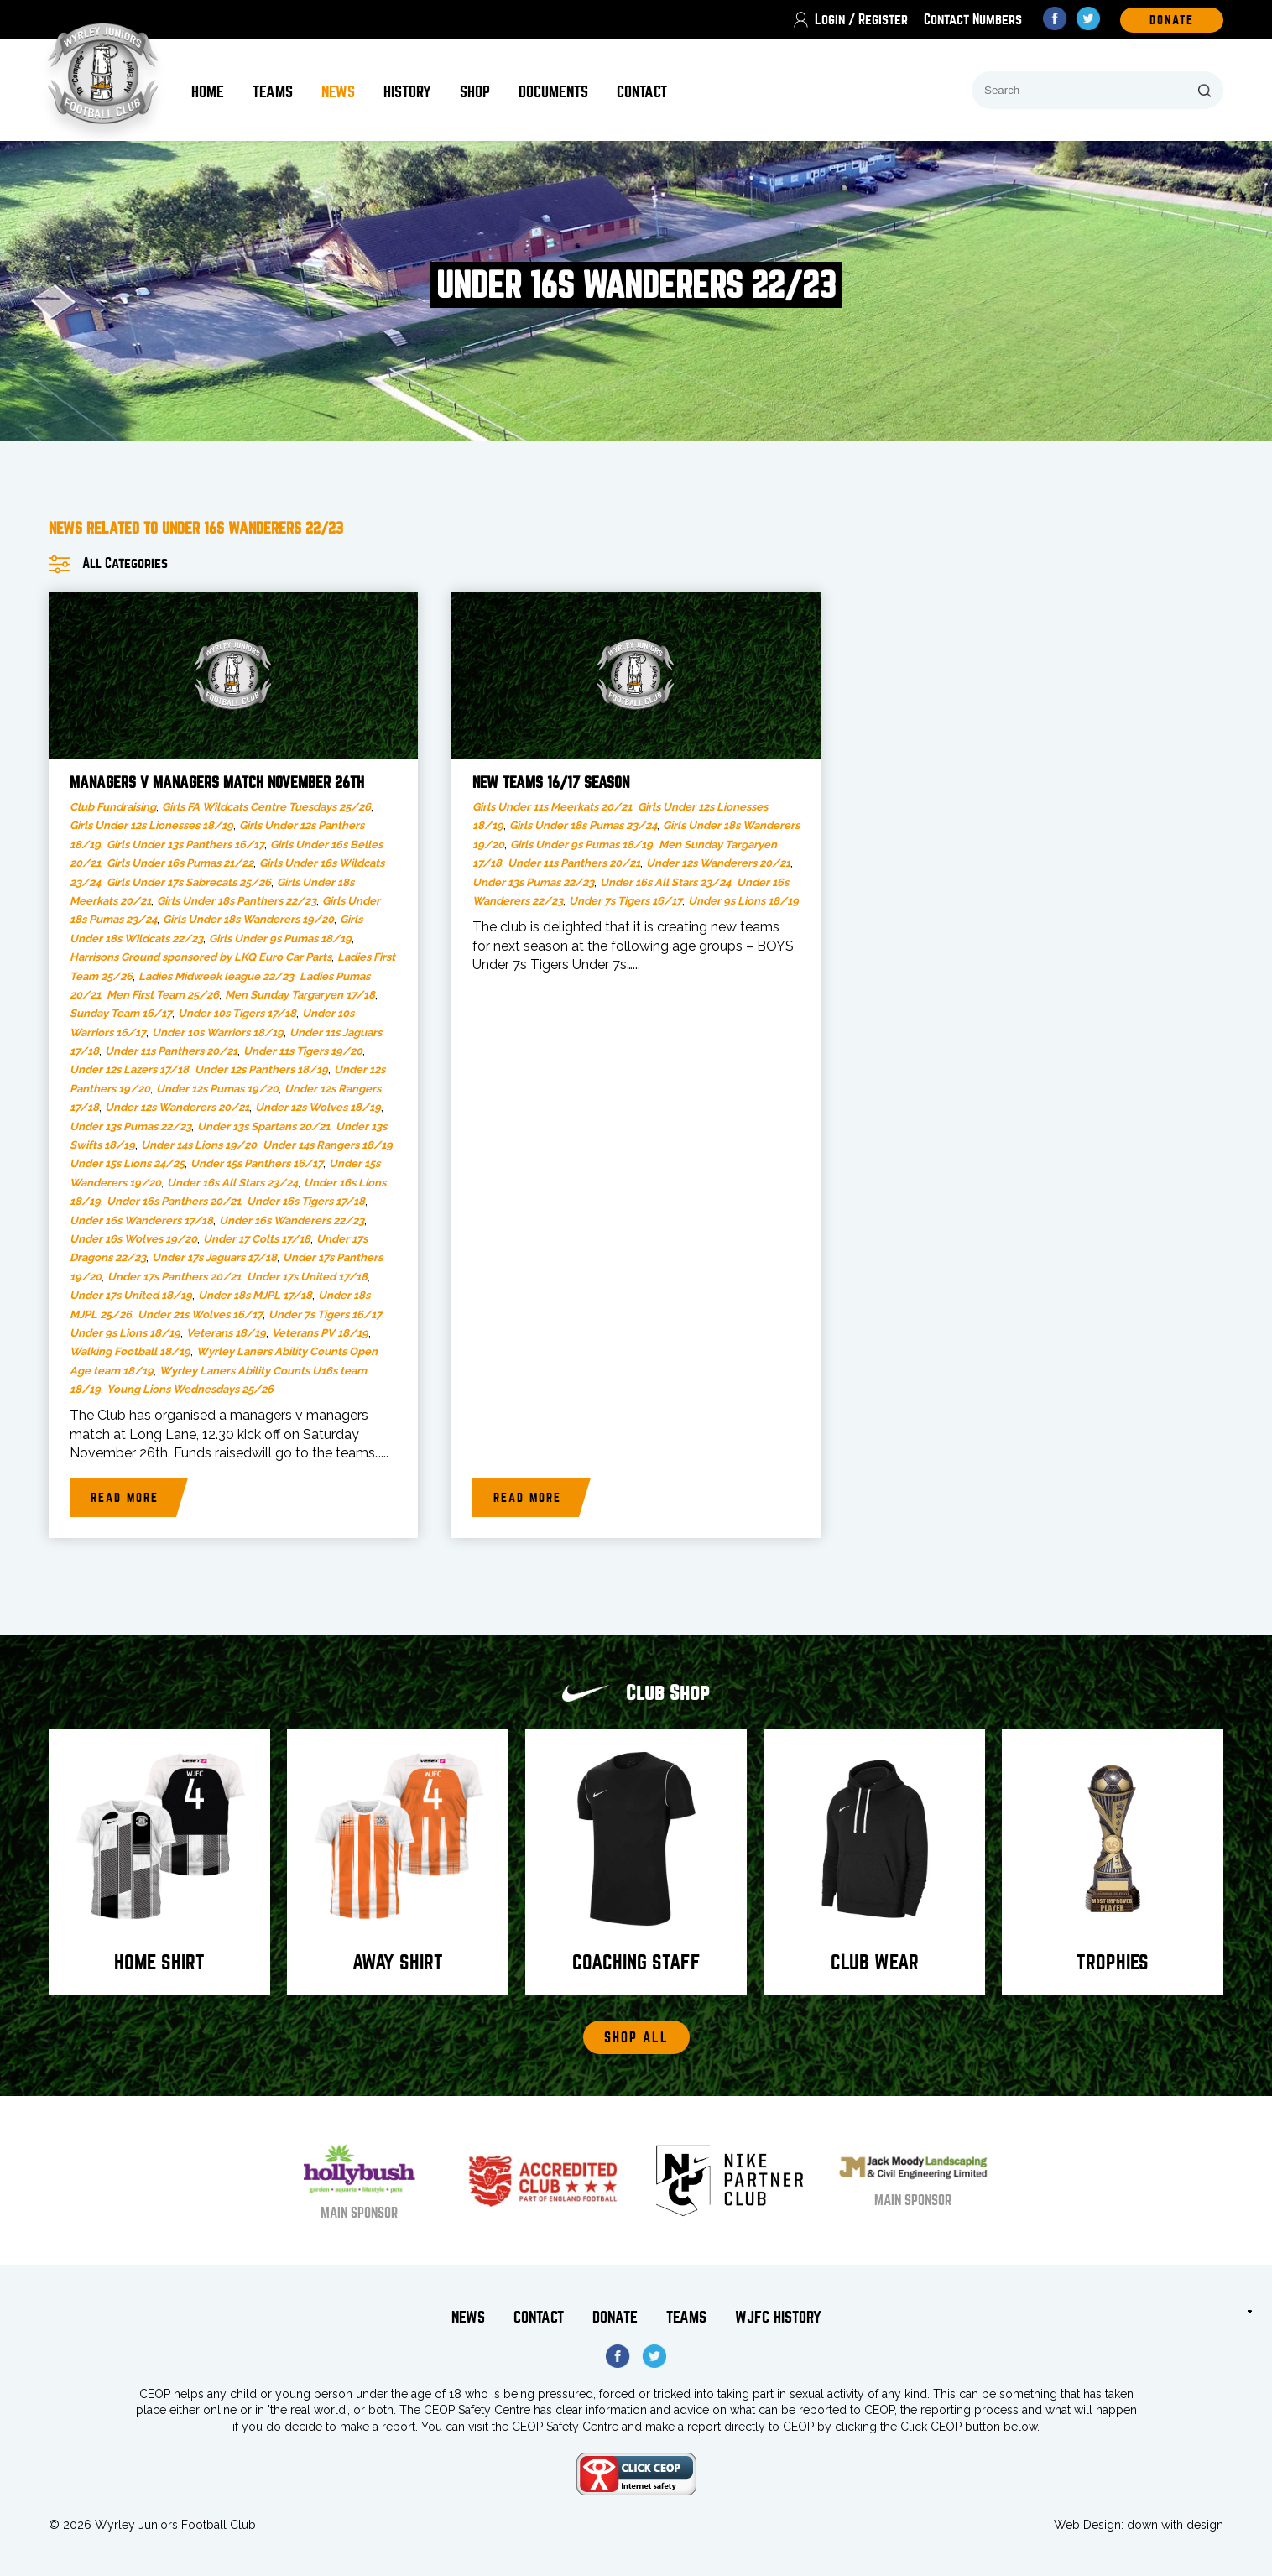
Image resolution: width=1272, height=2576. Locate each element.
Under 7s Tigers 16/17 (325, 1314)
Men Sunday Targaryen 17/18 (300, 994)
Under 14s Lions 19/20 (199, 1145)
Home (207, 92)
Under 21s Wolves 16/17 (200, 1314)
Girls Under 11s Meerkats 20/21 (552, 806)
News (338, 92)
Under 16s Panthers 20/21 (174, 1201)
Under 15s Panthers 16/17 (256, 1163)
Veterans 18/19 (226, 1333)
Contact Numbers (973, 20)
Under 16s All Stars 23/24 (232, 1182)
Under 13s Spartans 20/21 (263, 1126)
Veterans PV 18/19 (320, 1333)
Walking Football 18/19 (130, 1351)
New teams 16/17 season (550, 782)
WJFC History (778, 2317)
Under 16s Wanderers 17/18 (141, 1220)
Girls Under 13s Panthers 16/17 (185, 844)
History (407, 92)
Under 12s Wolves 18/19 (318, 1107)
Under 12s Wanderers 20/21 (177, 1107)
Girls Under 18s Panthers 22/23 (236, 900)
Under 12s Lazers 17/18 (129, 1069)
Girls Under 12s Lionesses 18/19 (151, 825)
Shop (475, 92)
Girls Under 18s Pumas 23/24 (583, 825)
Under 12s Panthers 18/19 (261, 1069)
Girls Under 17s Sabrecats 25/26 (189, 882)
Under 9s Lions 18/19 (125, 1333)
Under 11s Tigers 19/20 (302, 1051)
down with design (1175, 2525)
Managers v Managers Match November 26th (217, 782)
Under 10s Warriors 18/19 (218, 1032)
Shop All (636, 2038)
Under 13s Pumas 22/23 (130, 1126)
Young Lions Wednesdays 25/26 (190, 1389)
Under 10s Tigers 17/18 (237, 1013)
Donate (615, 2317)
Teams (273, 92)
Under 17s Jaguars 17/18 (214, 1257)
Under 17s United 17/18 (307, 1276)
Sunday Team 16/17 (121, 1013)
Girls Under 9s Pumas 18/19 (280, 938)
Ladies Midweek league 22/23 (216, 976)
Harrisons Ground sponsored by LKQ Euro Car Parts (200, 957)
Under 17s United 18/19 (131, 1295)
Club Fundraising (113, 806)
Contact (642, 92)
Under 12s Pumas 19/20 (217, 1088)
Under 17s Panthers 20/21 (174, 1276)
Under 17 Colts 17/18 (256, 1239)
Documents (553, 92)
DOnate (1171, 20)
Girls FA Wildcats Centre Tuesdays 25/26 (266, 806)
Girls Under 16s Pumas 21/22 (180, 863)
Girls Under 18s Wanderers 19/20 (248, 919)
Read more (125, 1498)
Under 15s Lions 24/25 (127, 1163)
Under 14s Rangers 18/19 (328, 1145)
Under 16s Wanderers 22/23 (291, 1220)
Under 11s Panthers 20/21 (171, 1051)
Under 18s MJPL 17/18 (255, 1295)
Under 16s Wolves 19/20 (133, 1239)
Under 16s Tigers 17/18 (306, 1201)
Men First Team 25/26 (163, 994)
